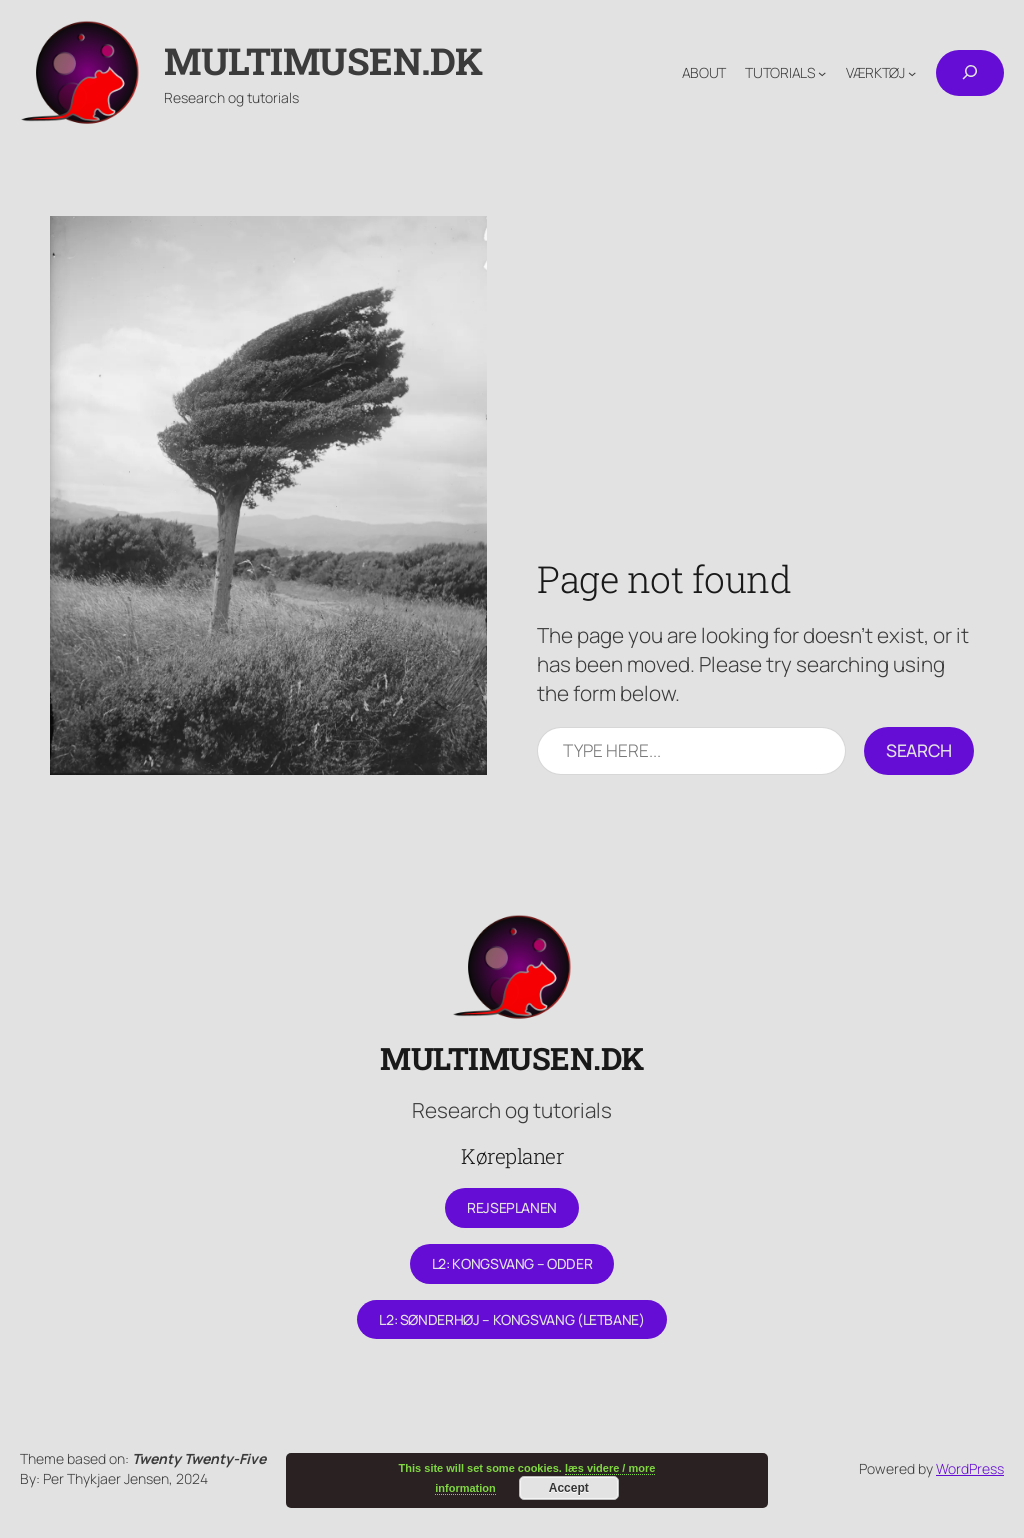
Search (919, 750)
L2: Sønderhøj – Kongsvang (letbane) (511, 1319)
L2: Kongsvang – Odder (512, 1263)
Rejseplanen (512, 1207)
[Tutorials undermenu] (822, 73)
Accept (569, 1488)
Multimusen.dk (323, 60)
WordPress (970, 1468)
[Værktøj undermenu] (912, 73)
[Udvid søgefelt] (970, 73)
